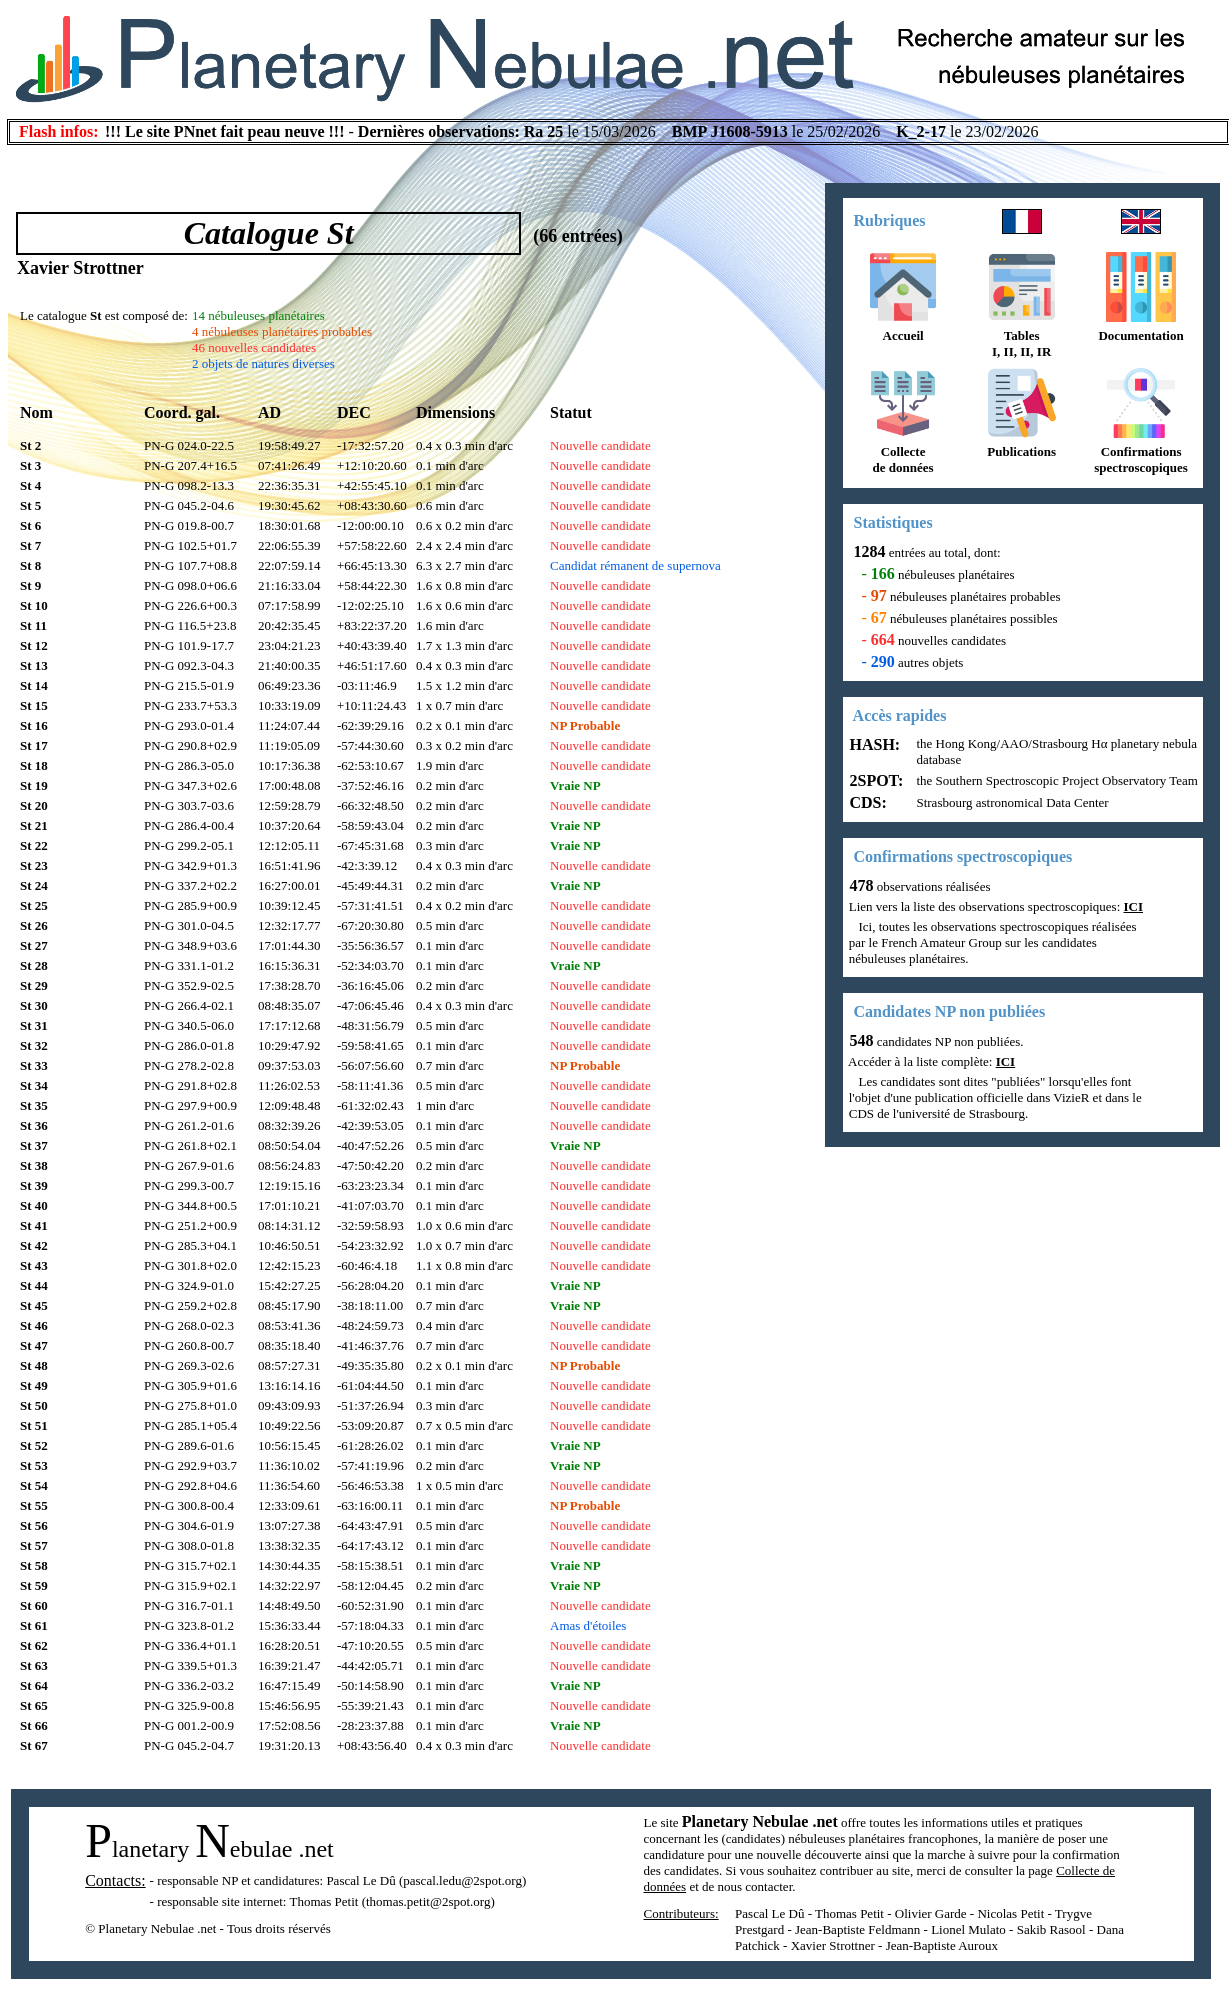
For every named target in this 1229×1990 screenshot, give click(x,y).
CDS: (866, 802)
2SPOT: (875, 780)
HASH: (873, 744)
